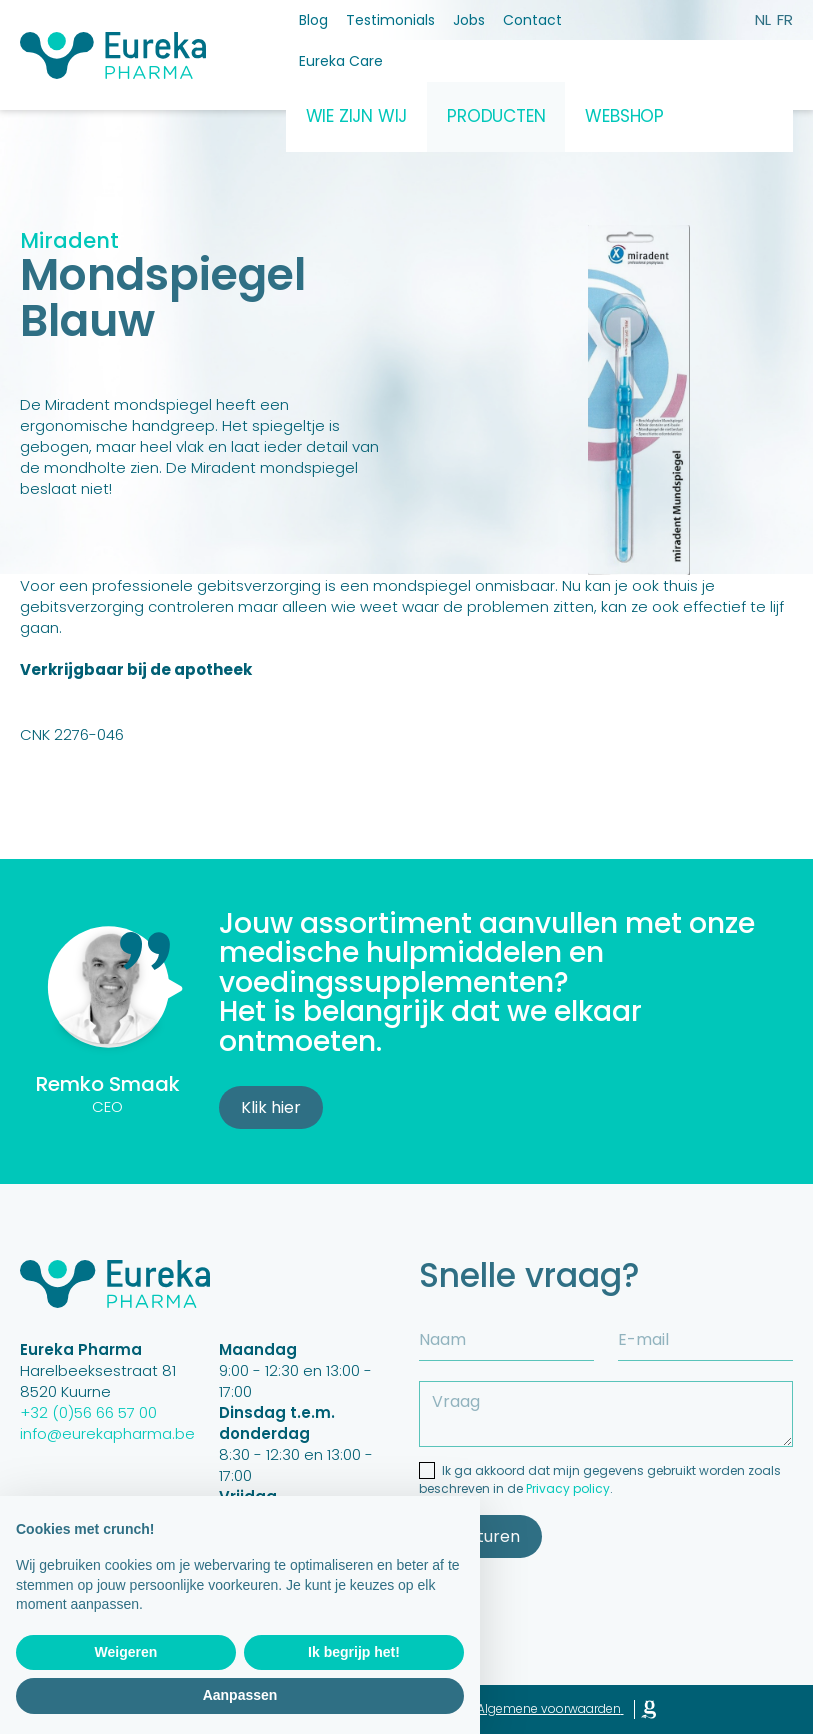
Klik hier (271, 1107)
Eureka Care (341, 61)
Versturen (480, 1536)
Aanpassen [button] (240, 1695)
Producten (496, 116)
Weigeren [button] (126, 1652)
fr (785, 19)
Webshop (624, 116)
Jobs (469, 20)
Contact (532, 20)
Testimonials (390, 20)
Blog (313, 20)
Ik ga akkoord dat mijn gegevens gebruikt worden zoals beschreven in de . (600, 1479)
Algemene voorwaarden (549, 1708)
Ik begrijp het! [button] (354, 1652)
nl (763, 19)
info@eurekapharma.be (107, 1433)
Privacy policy (568, 1488)
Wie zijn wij (357, 116)
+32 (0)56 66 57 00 (88, 1412)
